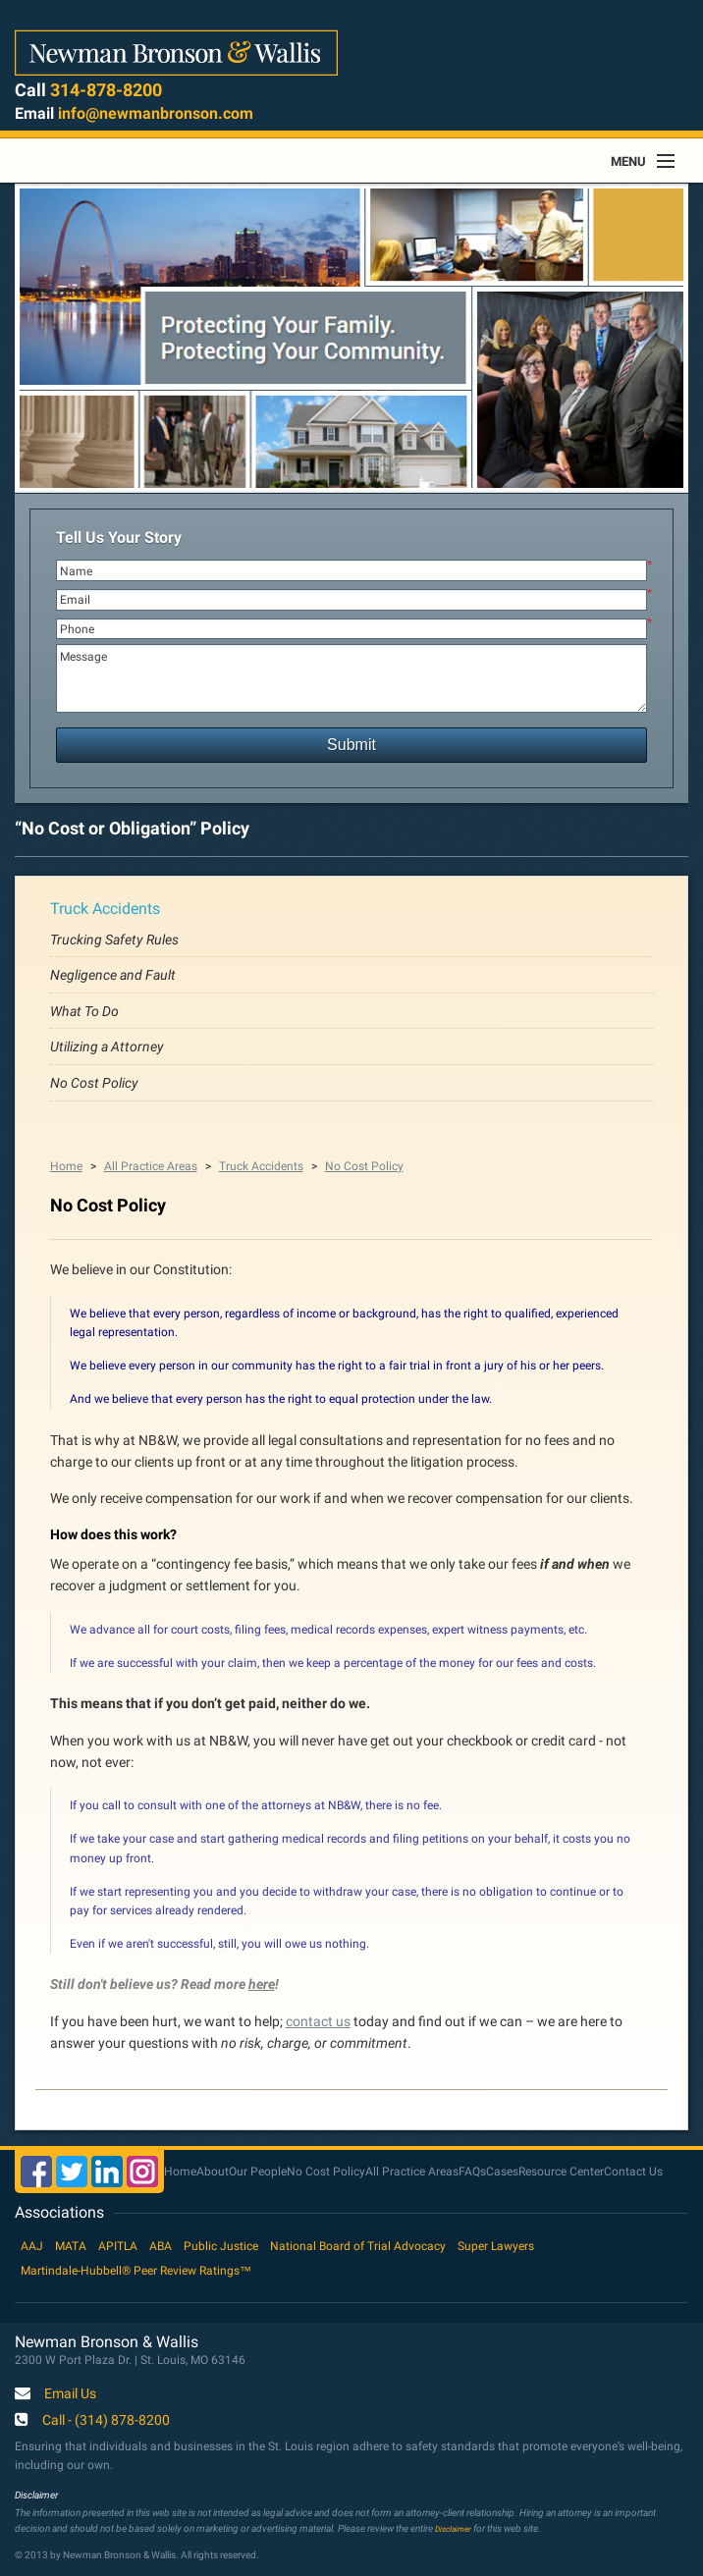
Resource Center (561, 2171)
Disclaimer (453, 2529)
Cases (502, 2171)
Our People (258, 2171)
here (261, 1984)
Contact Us (633, 2171)
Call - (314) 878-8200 (106, 2421)
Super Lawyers (496, 2246)
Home (66, 1166)
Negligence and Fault (113, 975)
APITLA (117, 2246)
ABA (160, 2246)
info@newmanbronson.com (155, 113)
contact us (318, 2021)
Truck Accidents (105, 908)
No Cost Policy (94, 1083)
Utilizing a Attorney (107, 1046)
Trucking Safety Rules (114, 939)
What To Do (84, 1011)
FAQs (472, 2171)
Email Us (70, 2394)
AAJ (32, 2246)
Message (352, 678)
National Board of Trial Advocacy (358, 2246)
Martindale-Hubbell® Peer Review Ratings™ (136, 2271)
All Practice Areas (150, 1166)
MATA (70, 2246)
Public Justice (221, 2246)
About (212, 2171)
